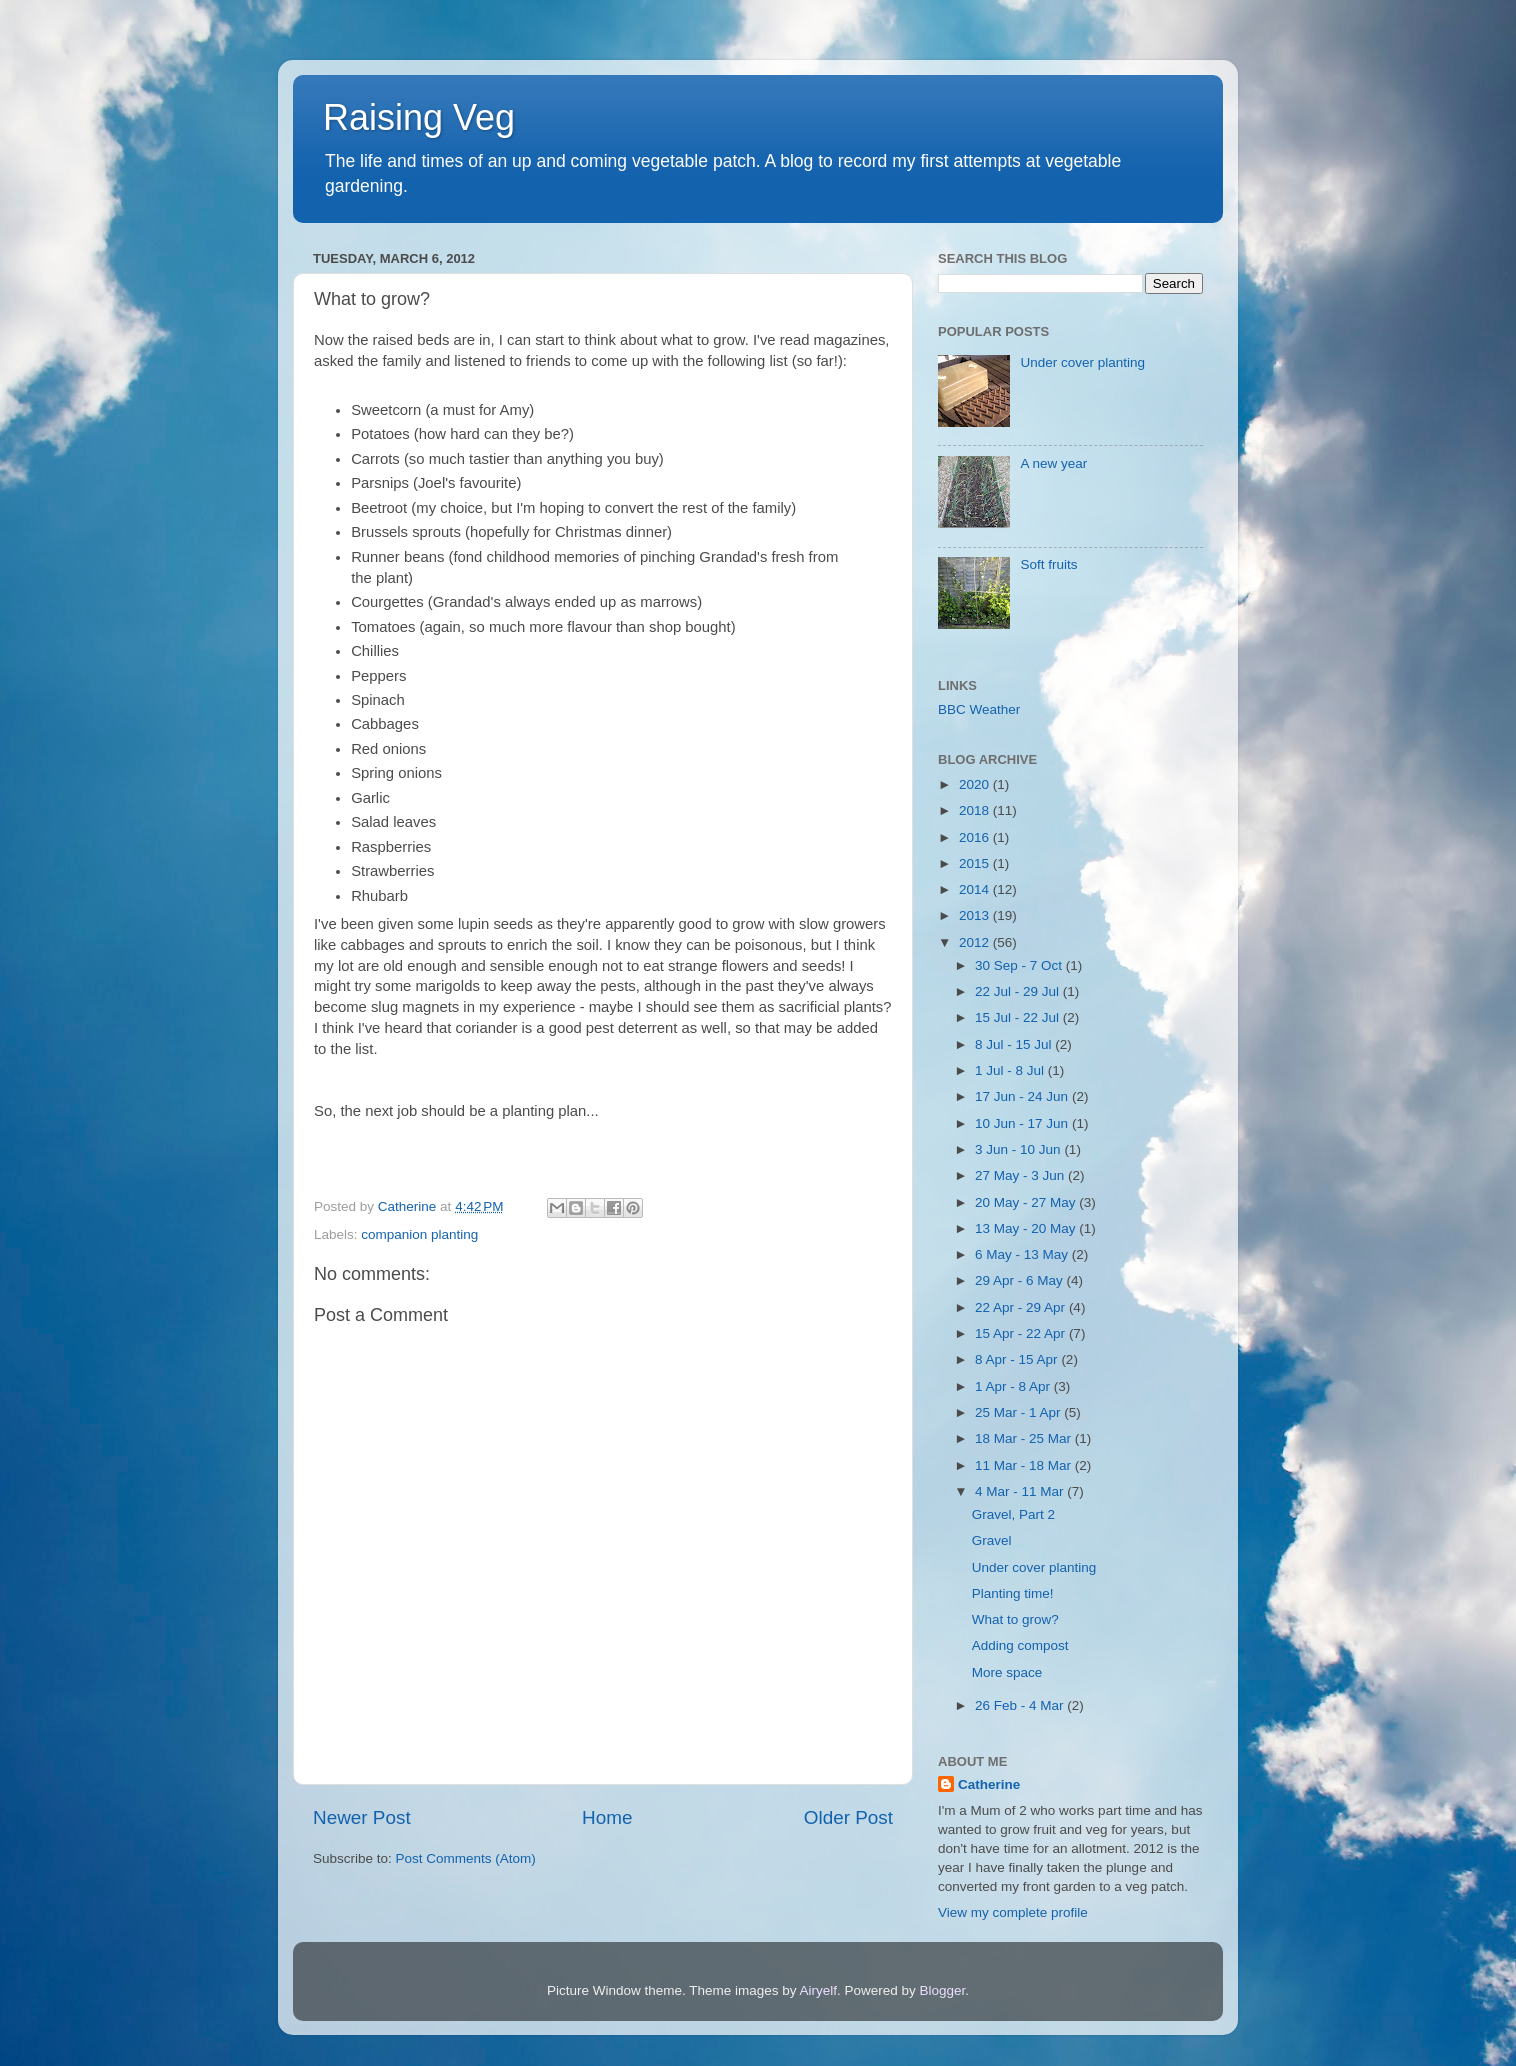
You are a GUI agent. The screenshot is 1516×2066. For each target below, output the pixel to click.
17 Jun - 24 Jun (1023, 1096)
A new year (1053, 463)
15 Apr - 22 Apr (1022, 1333)
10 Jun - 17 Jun (1023, 1123)
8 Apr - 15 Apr (1018, 1359)
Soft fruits (1048, 564)
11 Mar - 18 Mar (1025, 1465)
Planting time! (1013, 1593)
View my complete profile (1013, 1912)
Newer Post (362, 1817)
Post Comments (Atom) (466, 1858)
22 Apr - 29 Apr (1022, 1307)
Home (607, 1817)
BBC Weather (979, 709)
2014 (976, 889)
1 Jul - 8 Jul (1011, 1070)
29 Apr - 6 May (1021, 1280)
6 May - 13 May (1023, 1254)
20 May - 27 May (1027, 1202)
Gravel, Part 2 (1013, 1514)
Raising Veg (419, 117)
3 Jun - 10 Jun (1019, 1149)
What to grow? (1015, 1619)
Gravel (992, 1540)
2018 (976, 810)
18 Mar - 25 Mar (1025, 1438)
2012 (976, 942)
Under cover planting (1082, 362)
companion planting (419, 1234)
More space (1007, 1672)
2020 (976, 784)
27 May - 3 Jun (1021, 1175)
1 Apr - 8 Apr (1014, 1386)
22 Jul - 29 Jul (1019, 991)
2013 (976, 915)
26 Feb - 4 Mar (1021, 1705)
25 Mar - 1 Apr (1019, 1412)
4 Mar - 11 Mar (1021, 1491)
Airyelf (819, 1990)
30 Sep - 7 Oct (1020, 965)
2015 (976, 863)
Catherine (989, 1784)
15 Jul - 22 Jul (1019, 1017)
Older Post (848, 1817)
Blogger (943, 1990)
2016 (976, 837)
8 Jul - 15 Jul (1015, 1044)
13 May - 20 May (1027, 1228)
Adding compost (1020, 1645)
